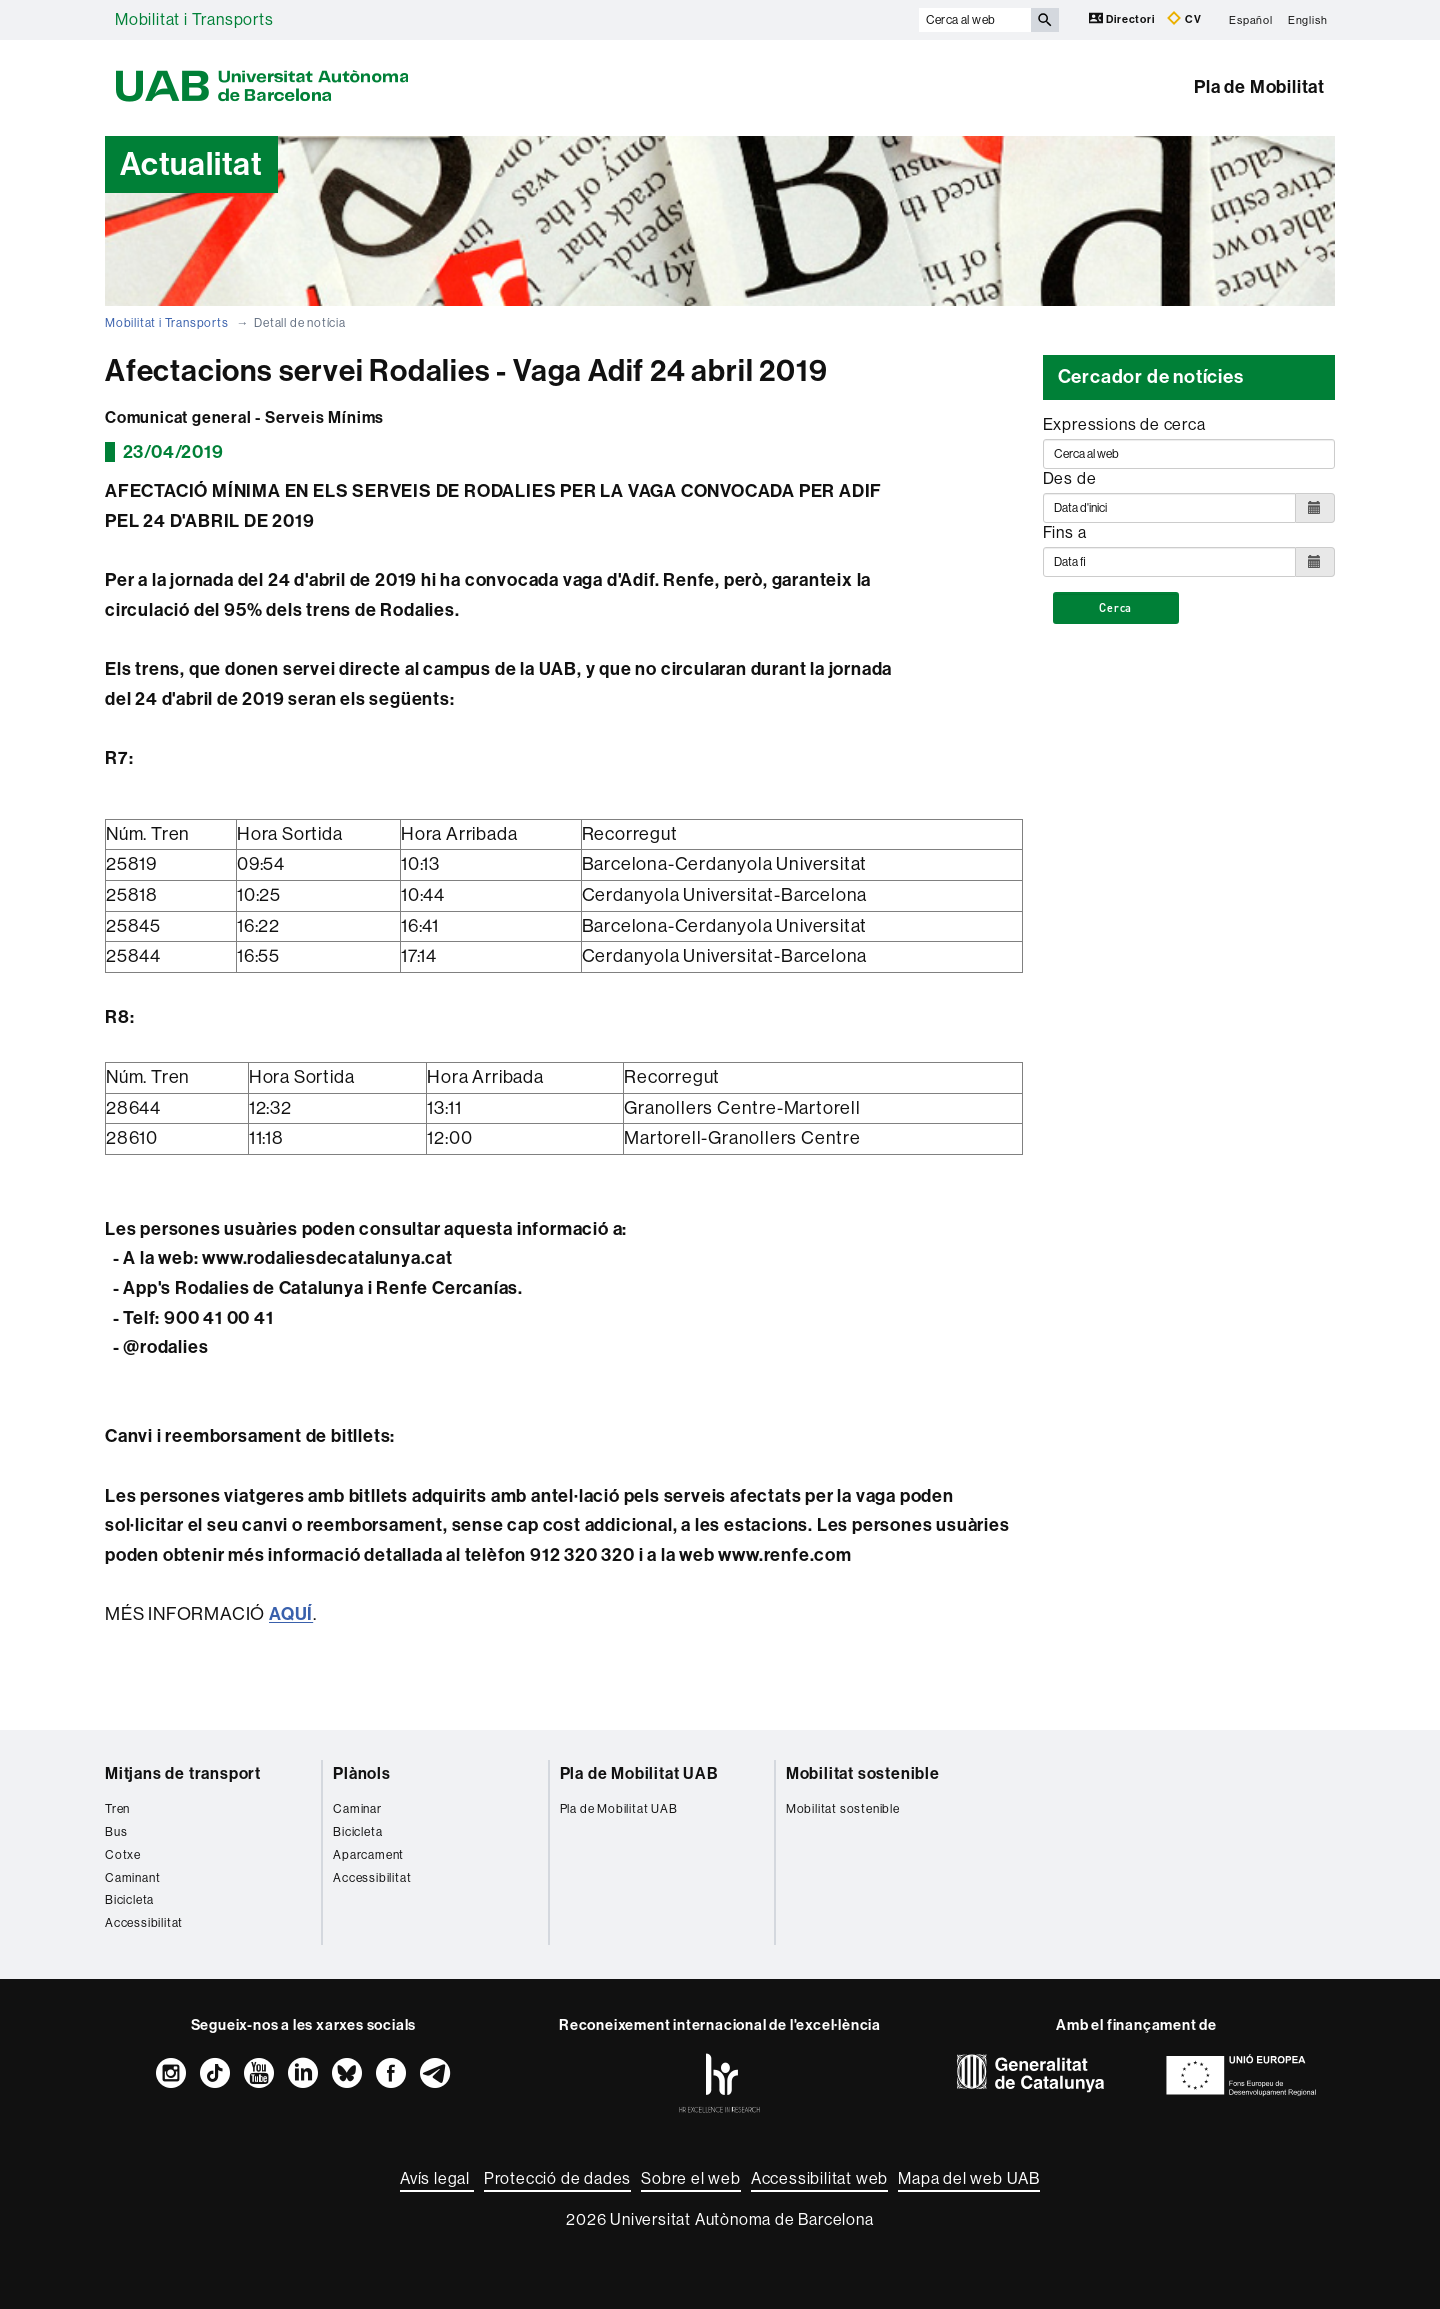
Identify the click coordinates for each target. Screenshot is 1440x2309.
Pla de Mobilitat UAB (639, 1773)
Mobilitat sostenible (863, 1773)
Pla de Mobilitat (1259, 87)
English (1308, 19)
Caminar (357, 1809)
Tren (117, 1809)
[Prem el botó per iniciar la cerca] (1045, 20)
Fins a (1065, 532)
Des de (1070, 478)
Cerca (1115, 608)
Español (1251, 19)
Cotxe (123, 1855)
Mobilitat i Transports (194, 19)
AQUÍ (291, 1614)
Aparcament (368, 1855)
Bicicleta (129, 1900)
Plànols (362, 1773)
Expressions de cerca (1124, 424)
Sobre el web (691, 2178)
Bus (116, 1832)
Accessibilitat (144, 1923)
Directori (1123, 18)
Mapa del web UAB (969, 2178)
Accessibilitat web (819, 2178)
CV (1184, 18)
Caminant (132, 1878)
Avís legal (437, 2178)
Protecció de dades (557, 2178)
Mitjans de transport (183, 1773)
